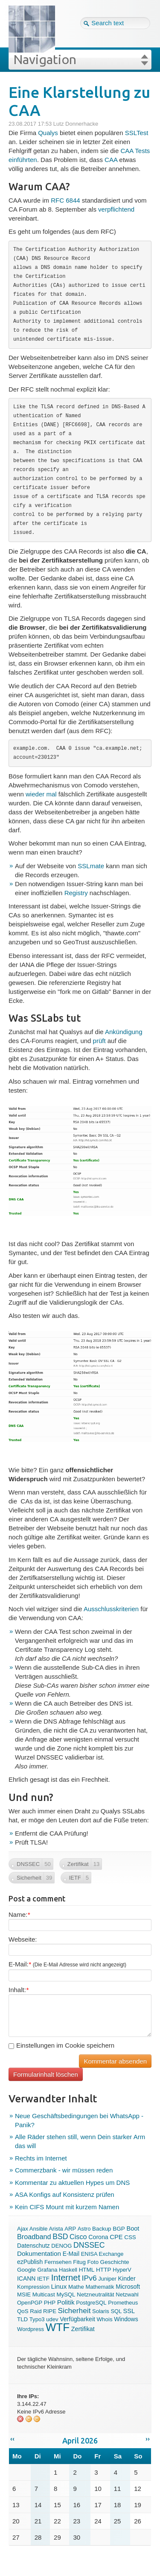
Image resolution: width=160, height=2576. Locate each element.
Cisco (78, 2236)
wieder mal (41, 794)
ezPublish (30, 2261)
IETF (43, 2278)
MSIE (24, 2294)
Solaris (100, 2311)
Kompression (33, 2287)
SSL (129, 2311)
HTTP (103, 2270)
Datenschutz (33, 2245)
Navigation (44, 59)
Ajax (22, 2228)
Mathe (76, 2287)
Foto (93, 2262)
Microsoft (128, 2286)
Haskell (68, 2270)
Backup (101, 2228)
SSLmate (91, 865)
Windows (126, 2319)
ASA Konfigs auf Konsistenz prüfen (64, 2194)
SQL (116, 2311)
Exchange (111, 2254)
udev (52, 2319)
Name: (19, 1914)
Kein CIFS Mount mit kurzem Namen (67, 2207)
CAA (111, 159)
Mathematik (99, 2287)
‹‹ (12, 2438)
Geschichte (114, 2262)
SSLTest (136, 132)
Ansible (38, 2228)
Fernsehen (58, 2262)
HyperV (122, 2270)
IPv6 (89, 2278)
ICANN (26, 2278)
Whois (105, 2319)
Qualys (48, 132)
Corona (98, 2237)
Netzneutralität (95, 2294)
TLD (22, 2319)
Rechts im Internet (41, 2158)
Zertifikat (83, 2328)
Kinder (127, 2278)
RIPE (49, 2311)
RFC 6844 (65, 200)
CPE (116, 2237)
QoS (23, 2311)
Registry (76, 892)
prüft (99, 1040)
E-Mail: (67, 1964)
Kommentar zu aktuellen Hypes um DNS (72, 2182)
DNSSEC (89, 2245)
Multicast (43, 2294)
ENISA (89, 2254)
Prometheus (123, 2302)
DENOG (61, 2246)
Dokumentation (39, 2253)
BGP (119, 2228)
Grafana (47, 2270)
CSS (130, 2237)
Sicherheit (74, 2310)
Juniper (107, 2278)
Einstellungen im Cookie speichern (61, 2045)
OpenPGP (29, 2302)
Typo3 (37, 2319)
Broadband (34, 2236)
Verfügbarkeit (77, 2319)
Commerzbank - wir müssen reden (64, 2170)
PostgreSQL (91, 2302)
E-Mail (71, 2253)
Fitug (79, 2262)
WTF (58, 2327)
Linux (59, 2286)
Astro (84, 2228)
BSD (60, 2236)
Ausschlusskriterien (111, 1608)
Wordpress (30, 2329)
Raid (35, 2311)
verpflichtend (116, 209)
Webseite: (23, 1939)
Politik (66, 2302)
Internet (65, 2277)
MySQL (65, 2294)
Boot (132, 2228)
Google (26, 2270)
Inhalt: (19, 1989)
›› (147, 2438)
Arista (56, 2228)
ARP (70, 2228)
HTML (87, 2270)
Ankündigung (124, 1031)
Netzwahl (127, 2294)
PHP (49, 2302)
